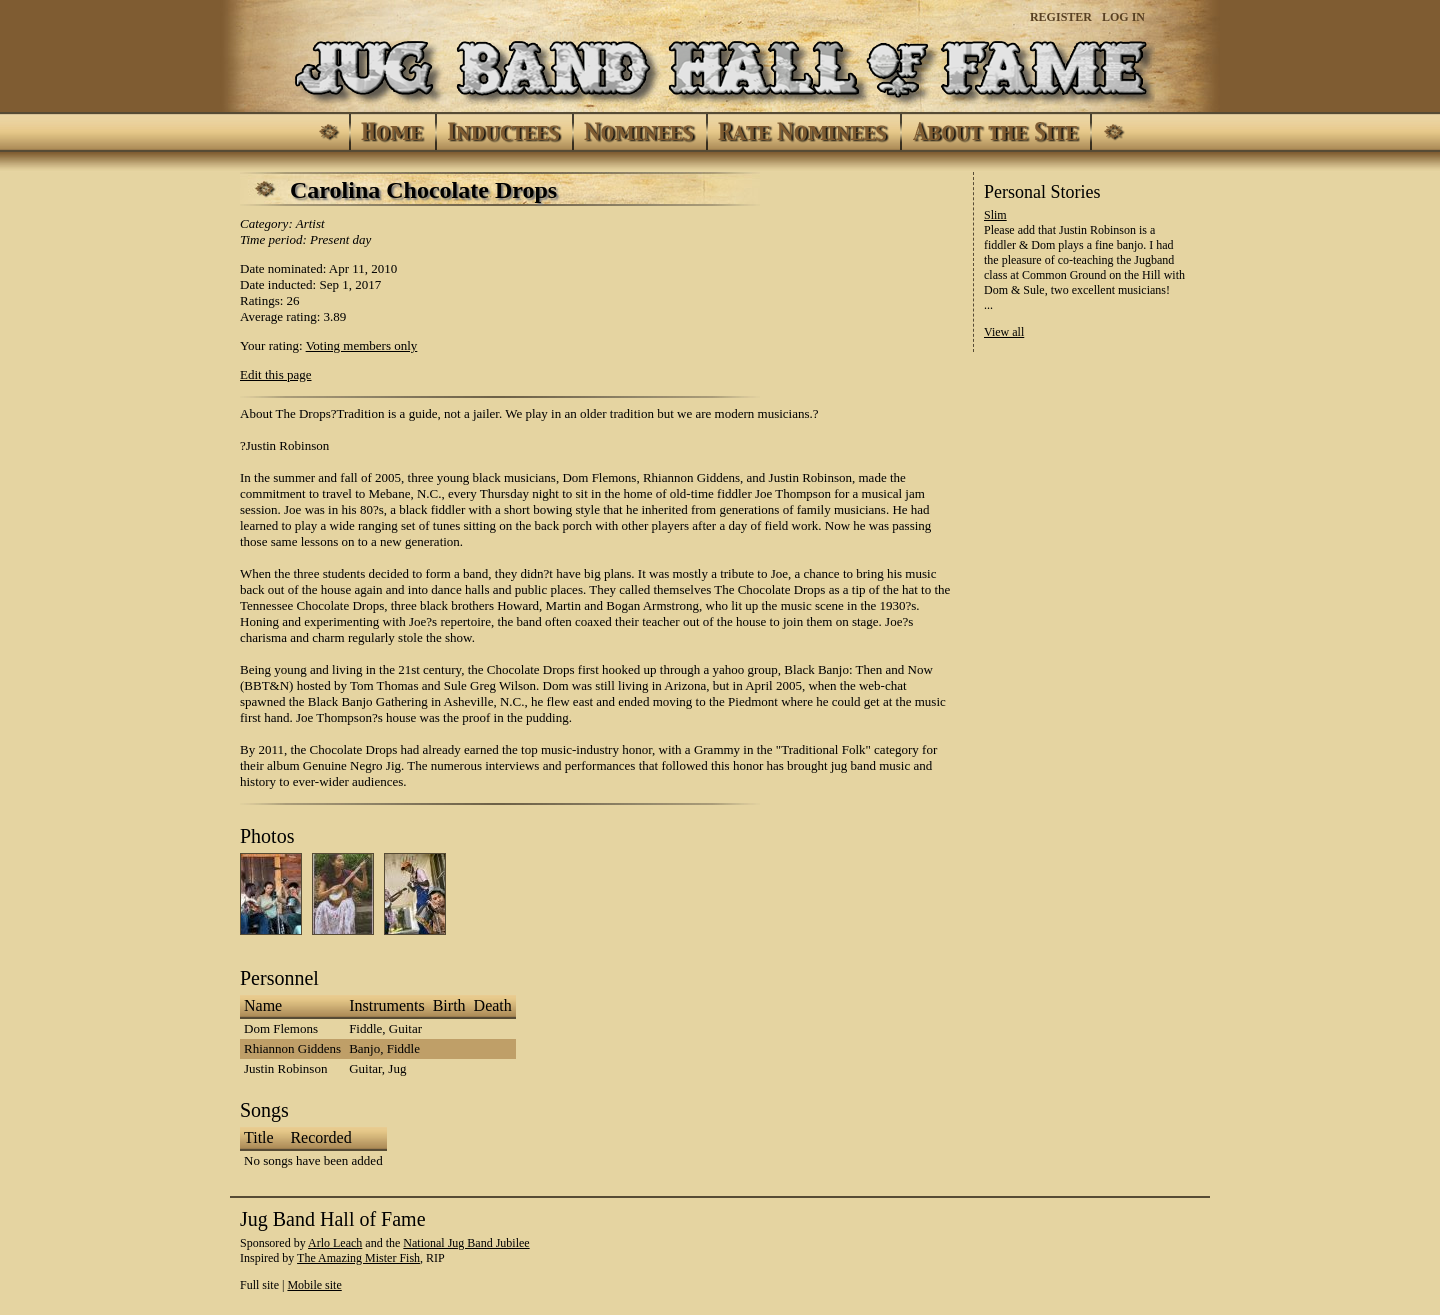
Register (1061, 17)
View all (1004, 332)
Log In (1123, 17)
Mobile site (314, 1285)
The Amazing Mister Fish (358, 1258)
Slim (995, 215)
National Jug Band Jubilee (466, 1243)
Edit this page (276, 374)
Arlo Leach (335, 1243)
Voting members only (362, 345)
